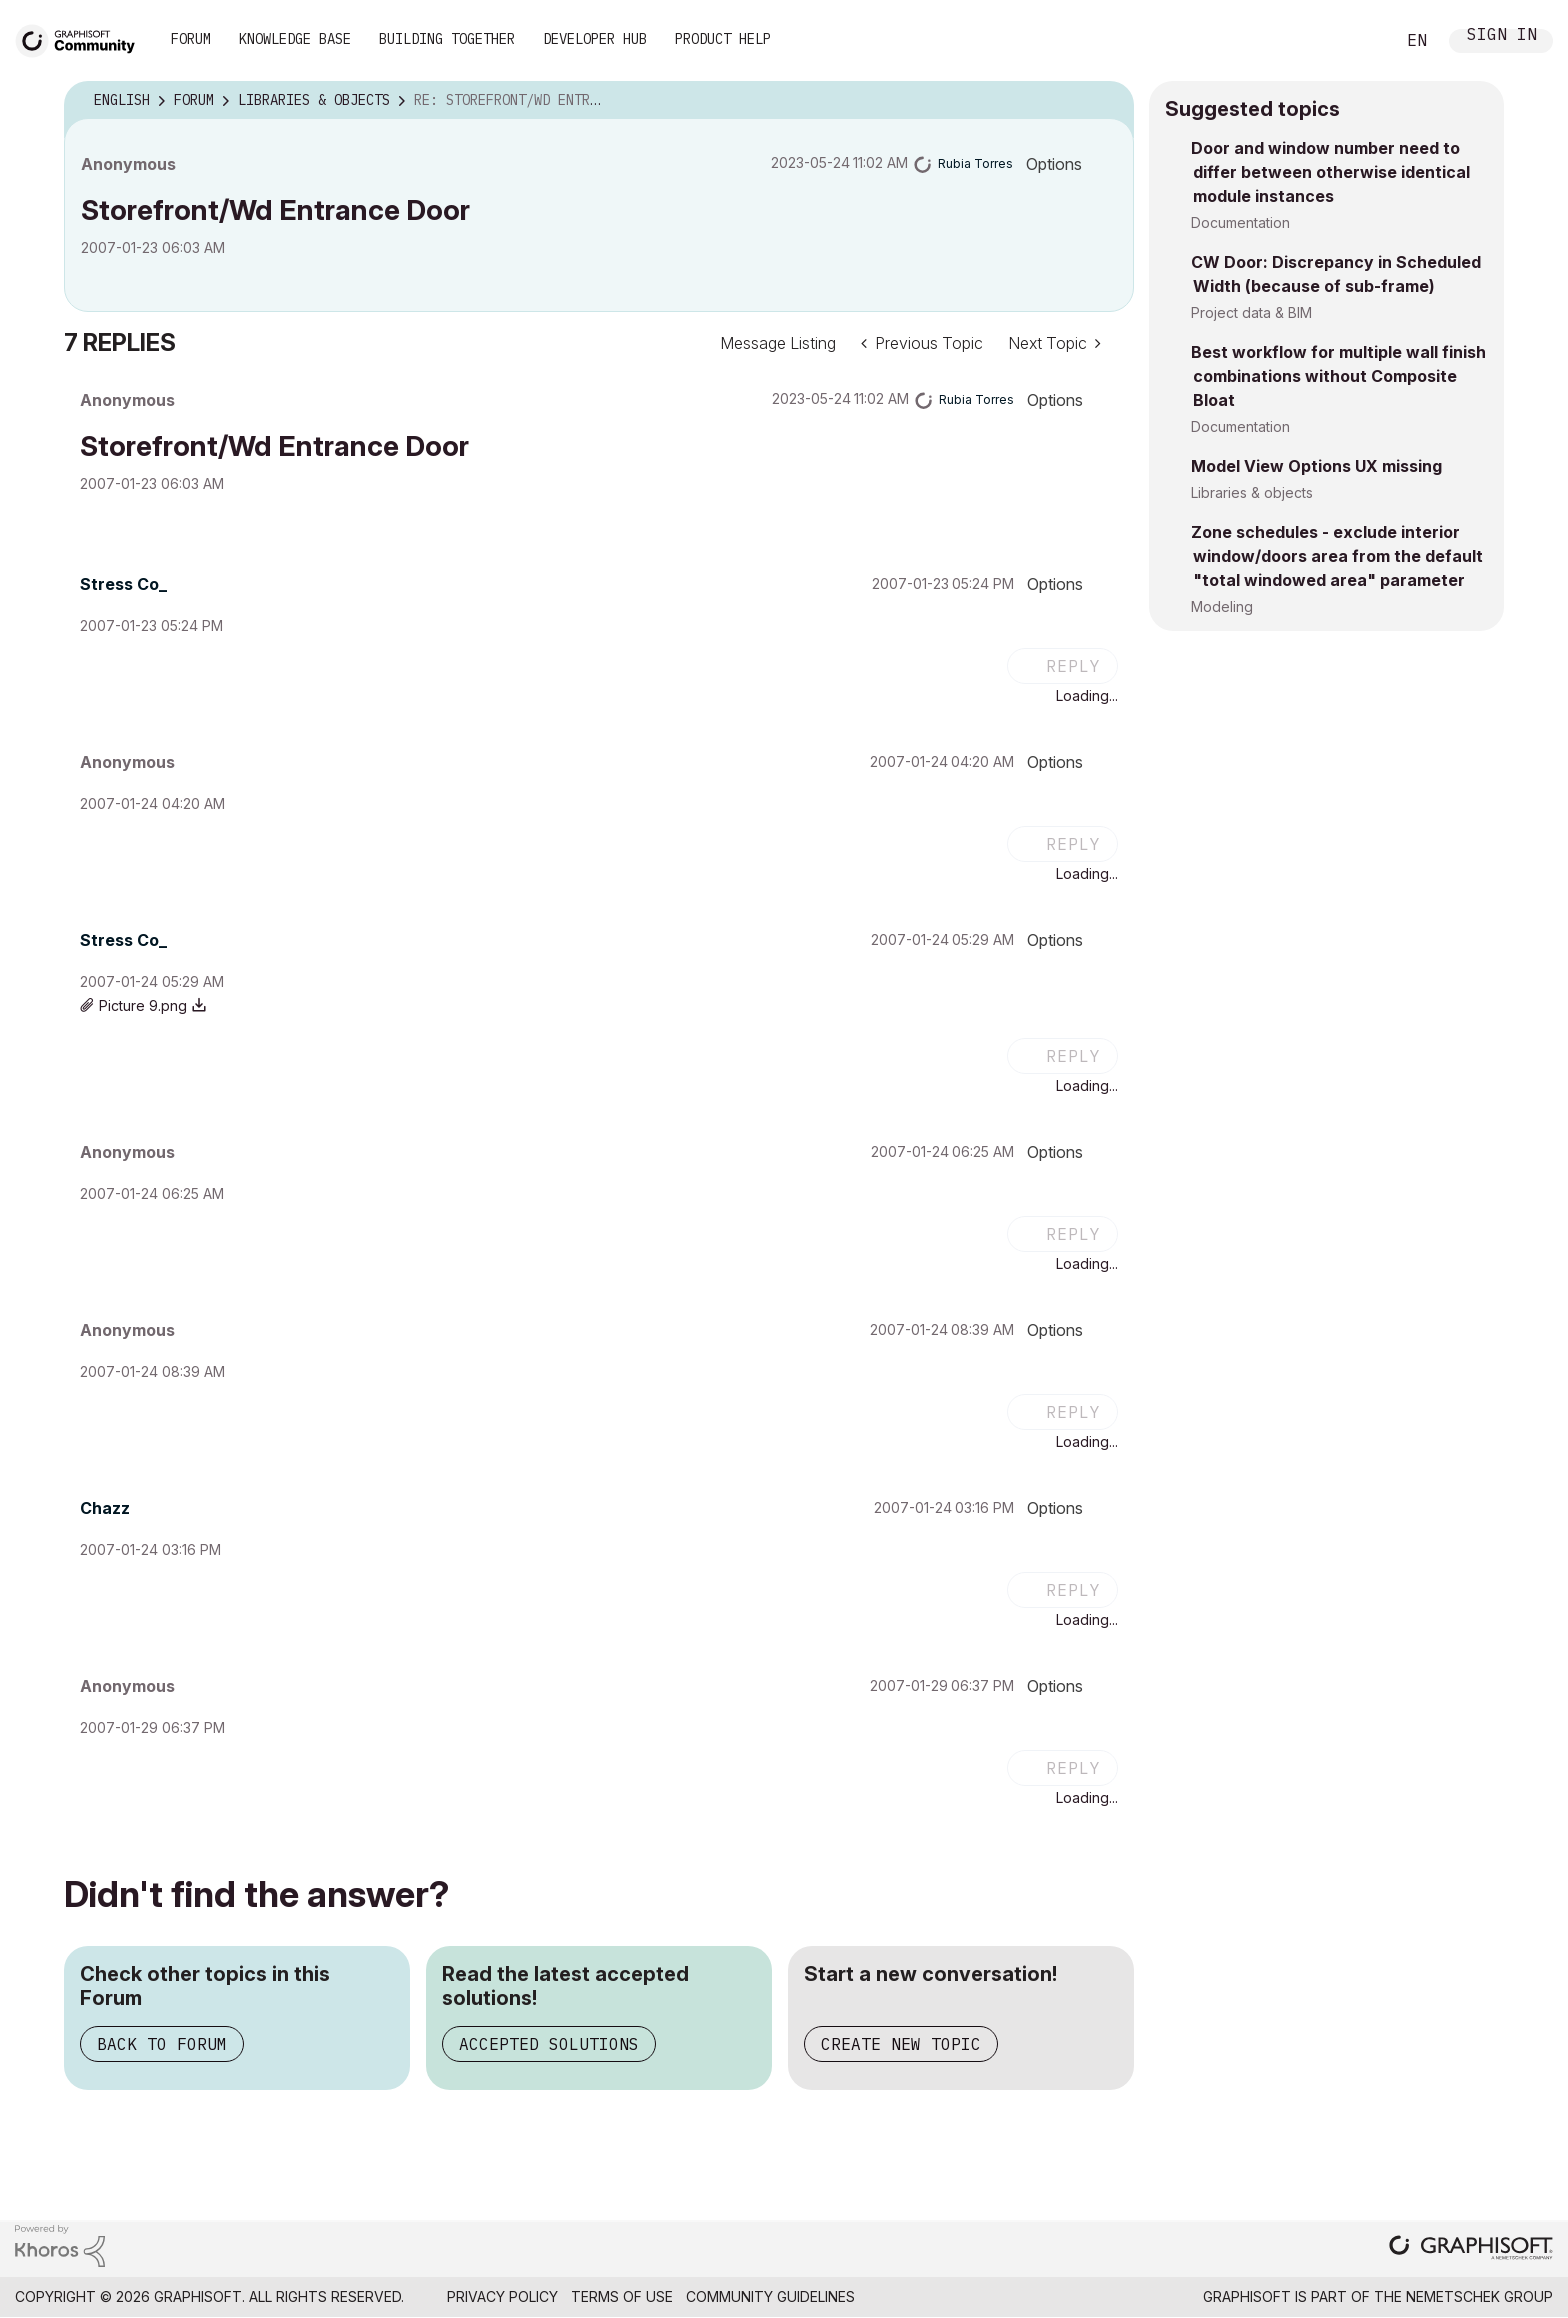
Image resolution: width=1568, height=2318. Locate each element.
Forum (191, 39)
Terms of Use (622, 2296)
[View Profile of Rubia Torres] (975, 163)
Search (1357, 41)
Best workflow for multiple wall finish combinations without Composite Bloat (1338, 376)
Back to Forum (162, 2044)
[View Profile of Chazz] (105, 1508)
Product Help (723, 39)
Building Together (447, 39)
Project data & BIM (1251, 312)
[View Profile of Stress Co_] (123, 584)
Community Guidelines (770, 2296)
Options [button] (1054, 164)
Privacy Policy (502, 2296)
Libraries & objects (1252, 492)
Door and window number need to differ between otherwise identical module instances (1330, 172)
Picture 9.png (143, 1005)
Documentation (1240, 222)
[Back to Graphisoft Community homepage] (82, 38)
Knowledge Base (295, 39)
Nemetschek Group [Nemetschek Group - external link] (1479, 2296)
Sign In (1502, 36)
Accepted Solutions (549, 2044)
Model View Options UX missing (1316, 466)
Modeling (1222, 606)
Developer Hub (595, 39)
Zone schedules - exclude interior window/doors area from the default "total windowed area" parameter (1337, 556)
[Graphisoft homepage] (1471, 2249)
